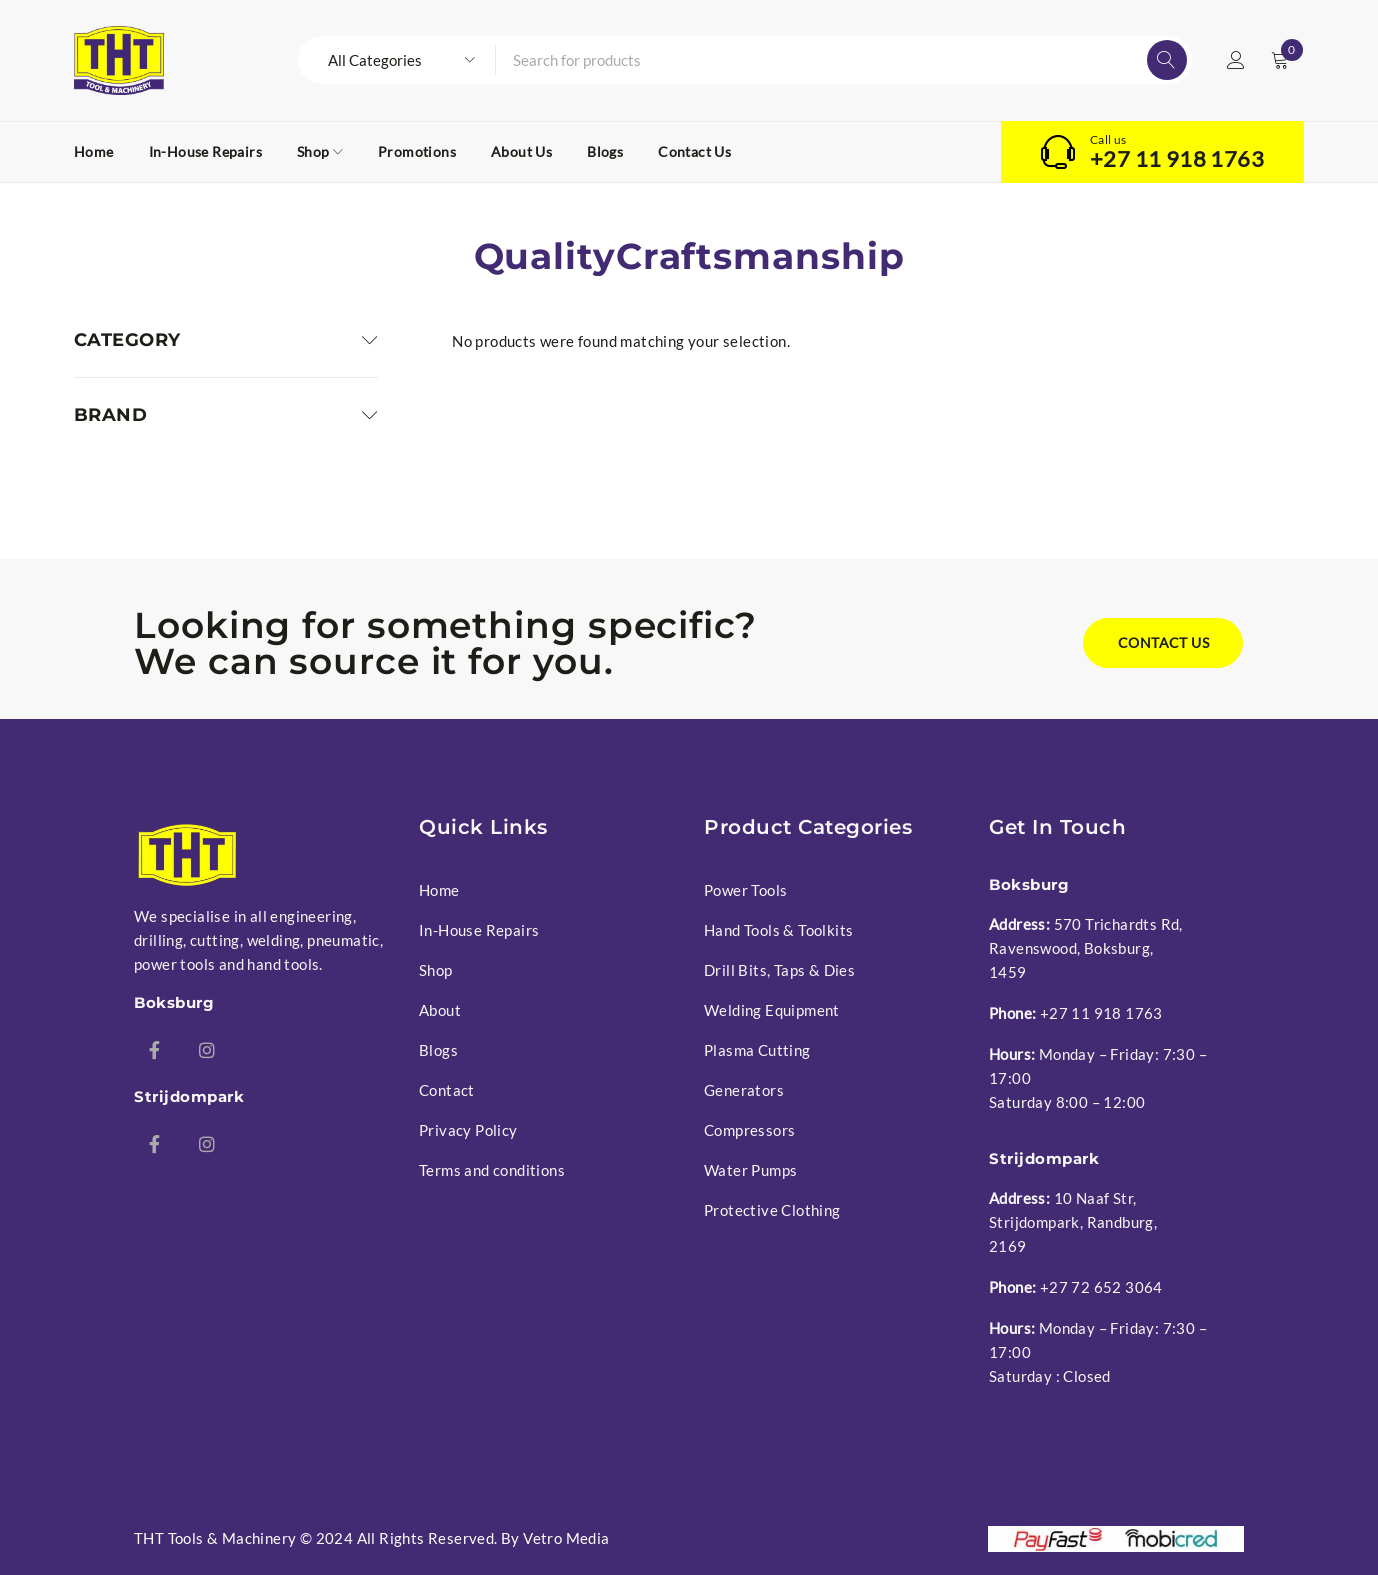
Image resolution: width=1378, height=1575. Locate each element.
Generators (744, 1090)
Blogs (438, 1050)
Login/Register (1236, 60)
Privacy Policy (468, 1130)
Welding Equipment (772, 1010)
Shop (436, 970)
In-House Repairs (479, 930)
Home (439, 890)
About (440, 1010)
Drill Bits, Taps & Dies (779, 970)
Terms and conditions (492, 1170)
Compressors (749, 1130)
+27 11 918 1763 (1177, 159)
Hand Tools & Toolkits (778, 930)
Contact (447, 1090)
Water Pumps (750, 1170)
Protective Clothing (772, 1210)
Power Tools (745, 890)
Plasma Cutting (757, 1050)
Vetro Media (566, 1538)
